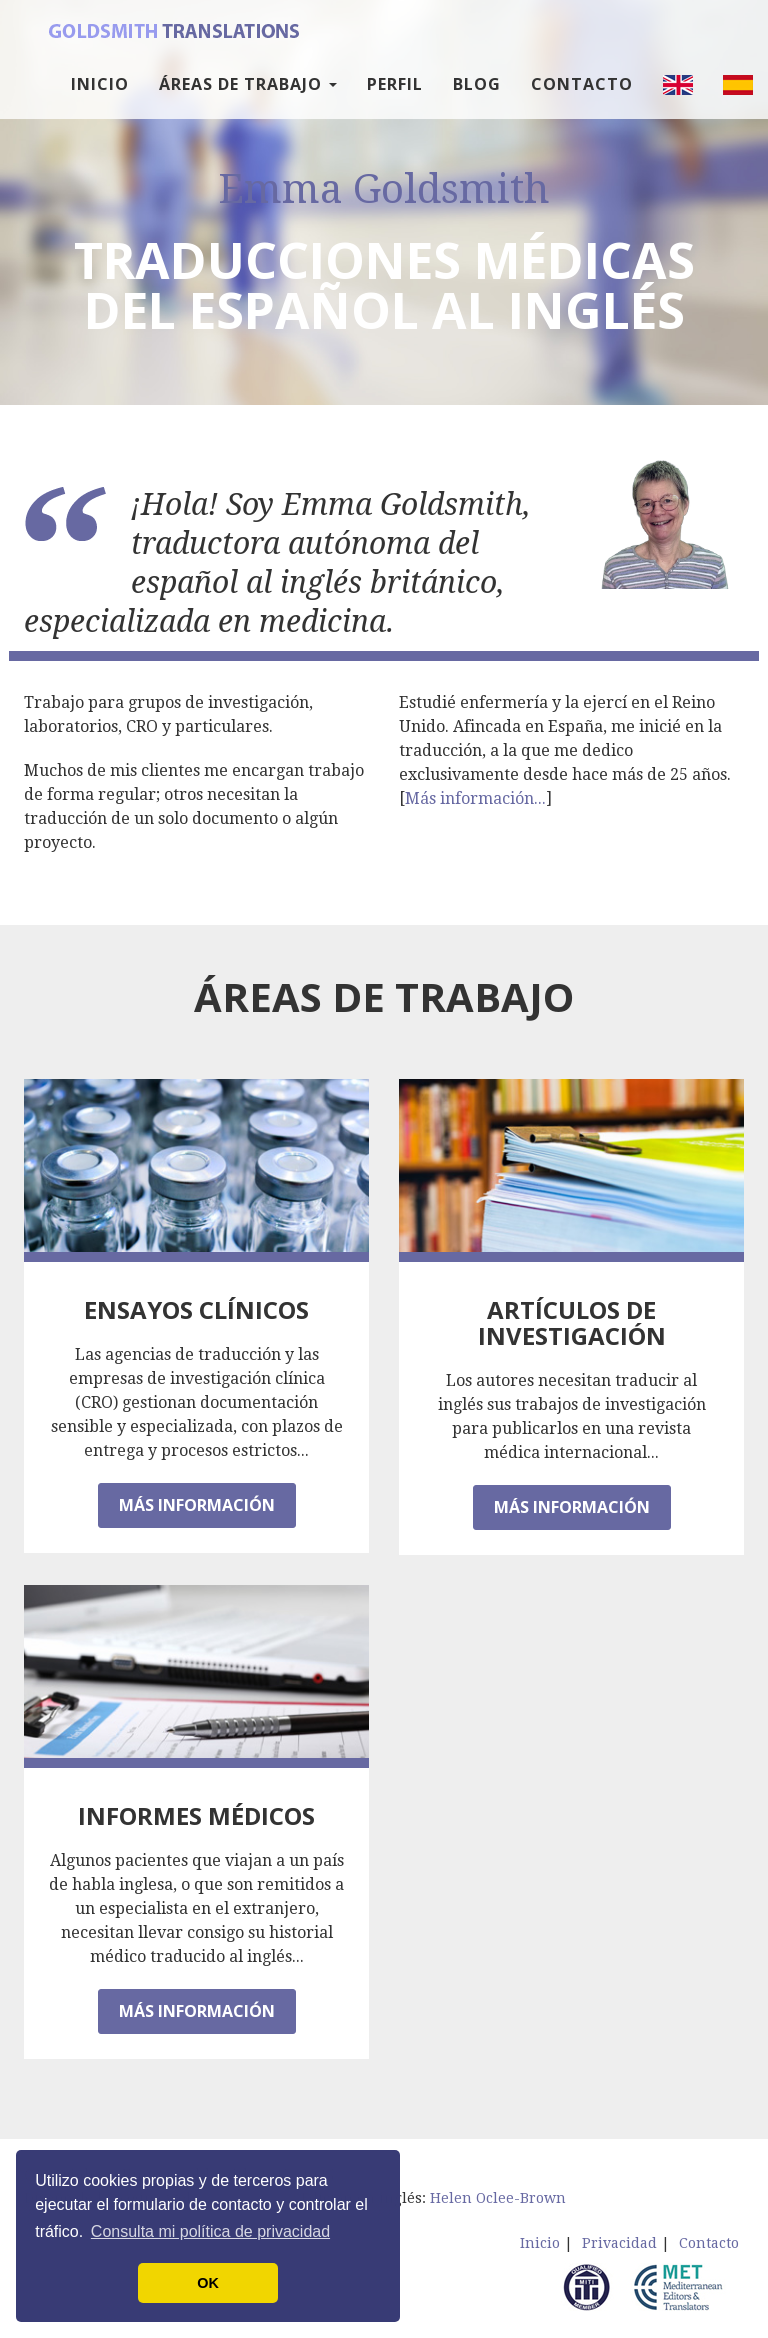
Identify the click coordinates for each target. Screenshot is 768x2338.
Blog (477, 100)
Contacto (582, 100)
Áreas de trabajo (248, 100)
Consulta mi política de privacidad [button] (210, 2231)
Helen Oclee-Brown (498, 2198)
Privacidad (619, 2243)
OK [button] (208, 2283)
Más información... (475, 798)
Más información (197, 1505)
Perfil (395, 100)
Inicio (100, 100)
